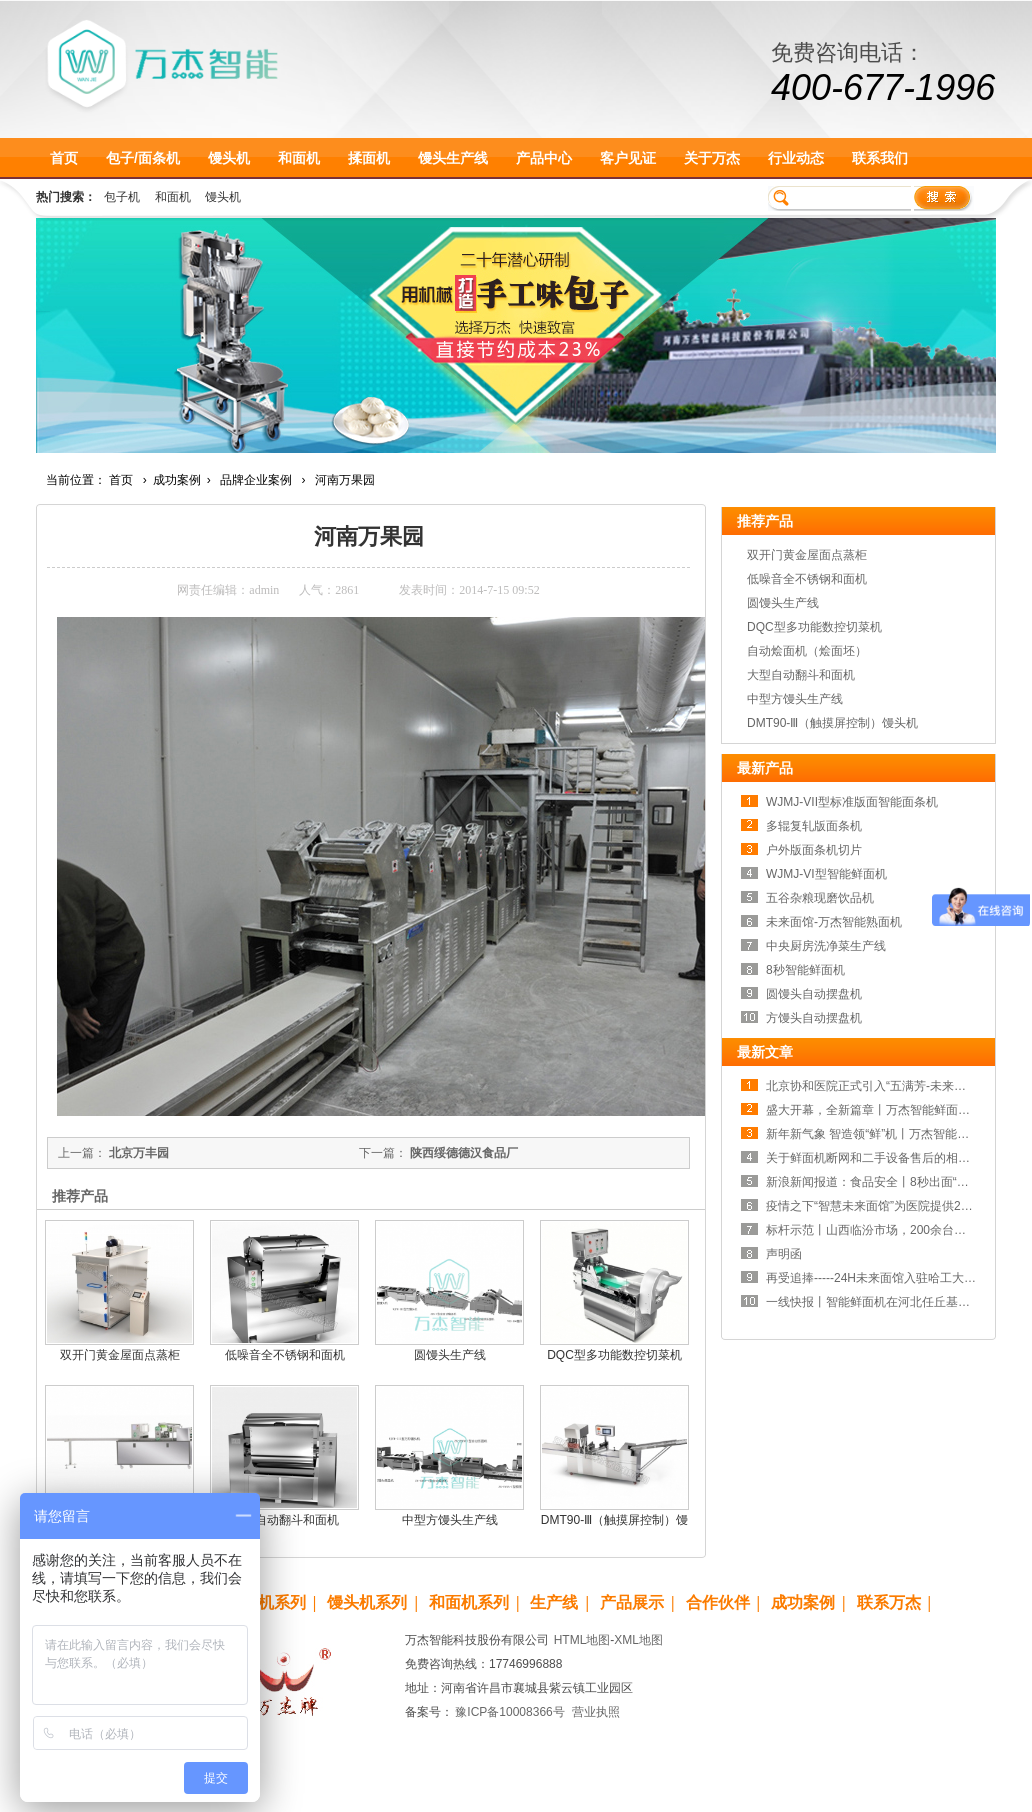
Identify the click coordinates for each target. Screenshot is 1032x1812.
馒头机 (229, 158)
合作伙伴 (718, 1602)
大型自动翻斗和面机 (285, 1520)
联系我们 (880, 158)
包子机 (122, 197)
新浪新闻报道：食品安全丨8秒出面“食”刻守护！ (893, 1182)
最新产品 (765, 768)
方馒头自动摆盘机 (814, 1018)
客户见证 (628, 158)
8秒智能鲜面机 (805, 970)
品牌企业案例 (256, 480)
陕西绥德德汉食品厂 (464, 1153)
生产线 (554, 1602)
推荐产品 (765, 521)
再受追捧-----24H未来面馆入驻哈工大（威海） (889, 1278)
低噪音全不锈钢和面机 (285, 1355)
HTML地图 (582, 1640)
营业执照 (596, 1712)
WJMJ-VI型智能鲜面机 (826, 874)
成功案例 (177, 480)
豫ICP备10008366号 (509, 1712)
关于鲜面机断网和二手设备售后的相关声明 (880, 1158)
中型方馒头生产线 (450, 1520)
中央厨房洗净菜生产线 (826, 946)
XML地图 (638, 1640)
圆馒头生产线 (450, 1355)
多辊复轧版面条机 (814, 826)
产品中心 (544, 158)
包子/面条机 (143, 158)
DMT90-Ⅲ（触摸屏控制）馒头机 (832, 723)
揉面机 (369, 158)
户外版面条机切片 (814, 850)
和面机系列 (469, 1602)
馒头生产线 (453, 158)
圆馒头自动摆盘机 (814, 994)
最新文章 (765, 1052)
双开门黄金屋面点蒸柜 (120, 1355)
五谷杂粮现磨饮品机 (820, 898)
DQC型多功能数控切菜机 (614, 1355)
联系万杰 (889, 1602)
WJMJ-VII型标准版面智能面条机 (852, 802)
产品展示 (632, 1602)
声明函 (784, 1254)
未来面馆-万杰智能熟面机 (834, 922)
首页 (64, 158)
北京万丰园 (139, 1153)
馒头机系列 (367, 1602)
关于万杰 (712, 158)
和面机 (299, 158)
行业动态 (796, 158)
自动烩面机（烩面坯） (807, 651)
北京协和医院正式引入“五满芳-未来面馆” (874, 1086)
